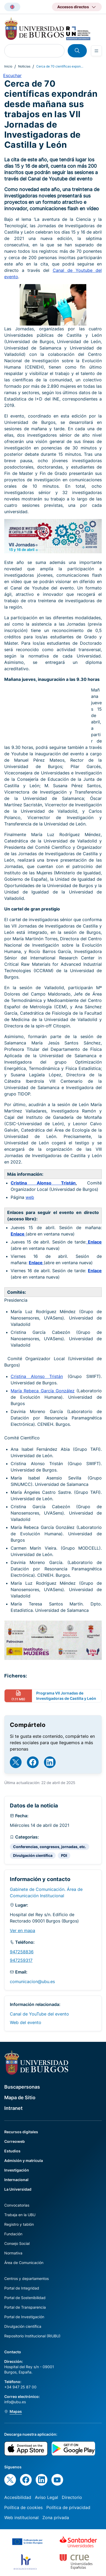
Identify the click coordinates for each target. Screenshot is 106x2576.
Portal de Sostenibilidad (25, 2297)
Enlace (18, 1234)
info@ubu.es (15, 2402)
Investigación (16, 2170)
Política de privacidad (68, 2507)
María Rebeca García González (43, 1390)
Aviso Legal (46, 2497)
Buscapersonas (22, 2087)
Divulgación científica (32, 1855)
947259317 (21, 1960)
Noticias (24, 66)
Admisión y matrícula (23, 2160)
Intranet (13, 2108)
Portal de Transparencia (25, 2307)
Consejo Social (17, 2243)
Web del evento (25, 2022)
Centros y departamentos (26, 2278)
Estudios (12, 2151)
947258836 (22, 1951)
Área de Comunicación (23, 2262)
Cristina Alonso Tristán (43, 1183)
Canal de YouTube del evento (39, 2014)
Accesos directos (73, 7)
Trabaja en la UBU (19, 2214)
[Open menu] (96, 50)
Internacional (16, 2179)
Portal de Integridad (21, 2288)
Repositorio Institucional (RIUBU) (32, 2336)
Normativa (13, 2253)
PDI (64, 1855)
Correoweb (14, 2141)
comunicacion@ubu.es (32, 1981)
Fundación (13, 2234)
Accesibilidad (17, 2497)
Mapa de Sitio (19, 2097)
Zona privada (55, 2517)
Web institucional (21, 2517)
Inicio (8, 66)
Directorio (72, 2497)
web (30, 1197)
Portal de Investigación (24, 2316)
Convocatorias (16, 2205)
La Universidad (17, 2189)
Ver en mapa (22, 1930)
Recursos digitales (21, 2132)
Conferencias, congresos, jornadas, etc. (49, 1846)
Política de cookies (23, 2507)
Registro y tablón (19, 2224)
